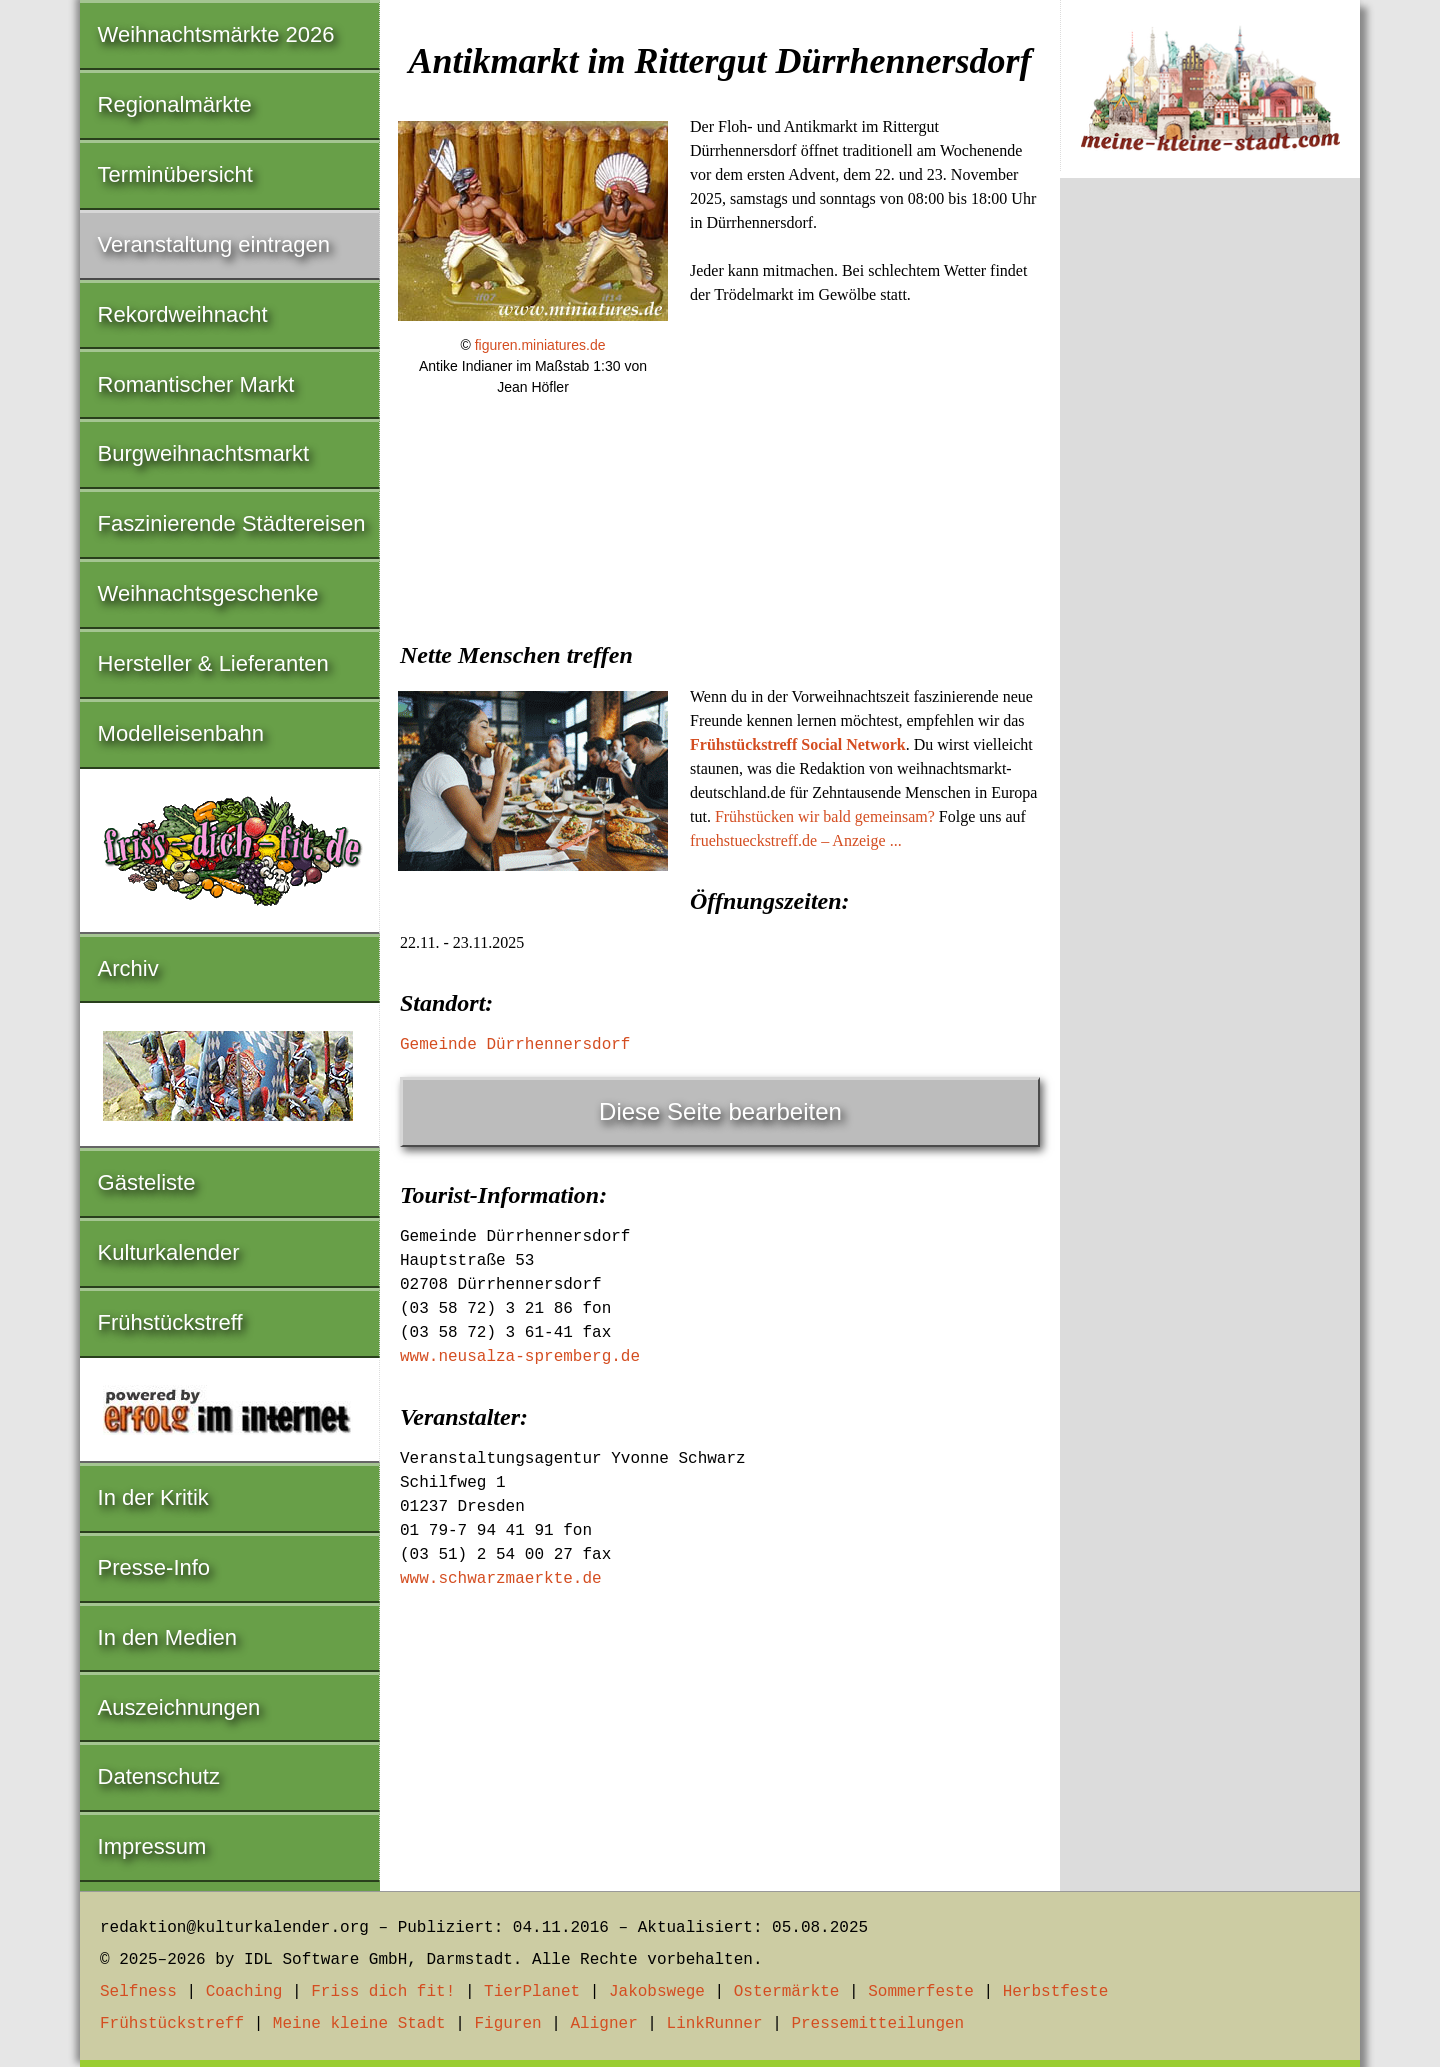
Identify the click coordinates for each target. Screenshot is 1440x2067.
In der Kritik (153, 1497)
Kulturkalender (169, 1252)
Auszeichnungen (179, 1707)
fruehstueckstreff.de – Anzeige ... (796, 840)
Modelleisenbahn (181, 733)
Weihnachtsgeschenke (208, 593)
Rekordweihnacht (183, 314)
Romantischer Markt (196, 384)
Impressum (152, 1846)
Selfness (138, 1992)
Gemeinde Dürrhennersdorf (515, 1045)
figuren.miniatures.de (540, 345)
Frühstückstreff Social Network (798, 744)
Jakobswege (657, 1992)
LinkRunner (715, 2024)
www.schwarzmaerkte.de (501, 1579)
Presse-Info (154, 1567)
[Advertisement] (720, 565)
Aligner (604, 2024)
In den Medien (167, 1637)
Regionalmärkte (175, 104)
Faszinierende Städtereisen (232, 523)
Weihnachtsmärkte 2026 (216, 34)
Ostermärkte (787, 1992)
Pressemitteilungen (877, 2024)
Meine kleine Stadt (359, 2024)
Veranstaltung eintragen (214, 244)
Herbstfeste (1056, 1992)
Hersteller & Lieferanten (213, 663)
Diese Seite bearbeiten (720, 1111)
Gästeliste (147, 1182)
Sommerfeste (921, 1992)
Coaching (244, 1992)
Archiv (128, 968)
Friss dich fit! (383, 1992)
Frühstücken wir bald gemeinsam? (825, 816)
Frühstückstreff (170, 1322)
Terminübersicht (175, 174)
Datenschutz (159, 1776)
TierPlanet (532, 1992)
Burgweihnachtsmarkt (204, 453)
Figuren (507, 2024)
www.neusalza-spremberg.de (520, 1357)
